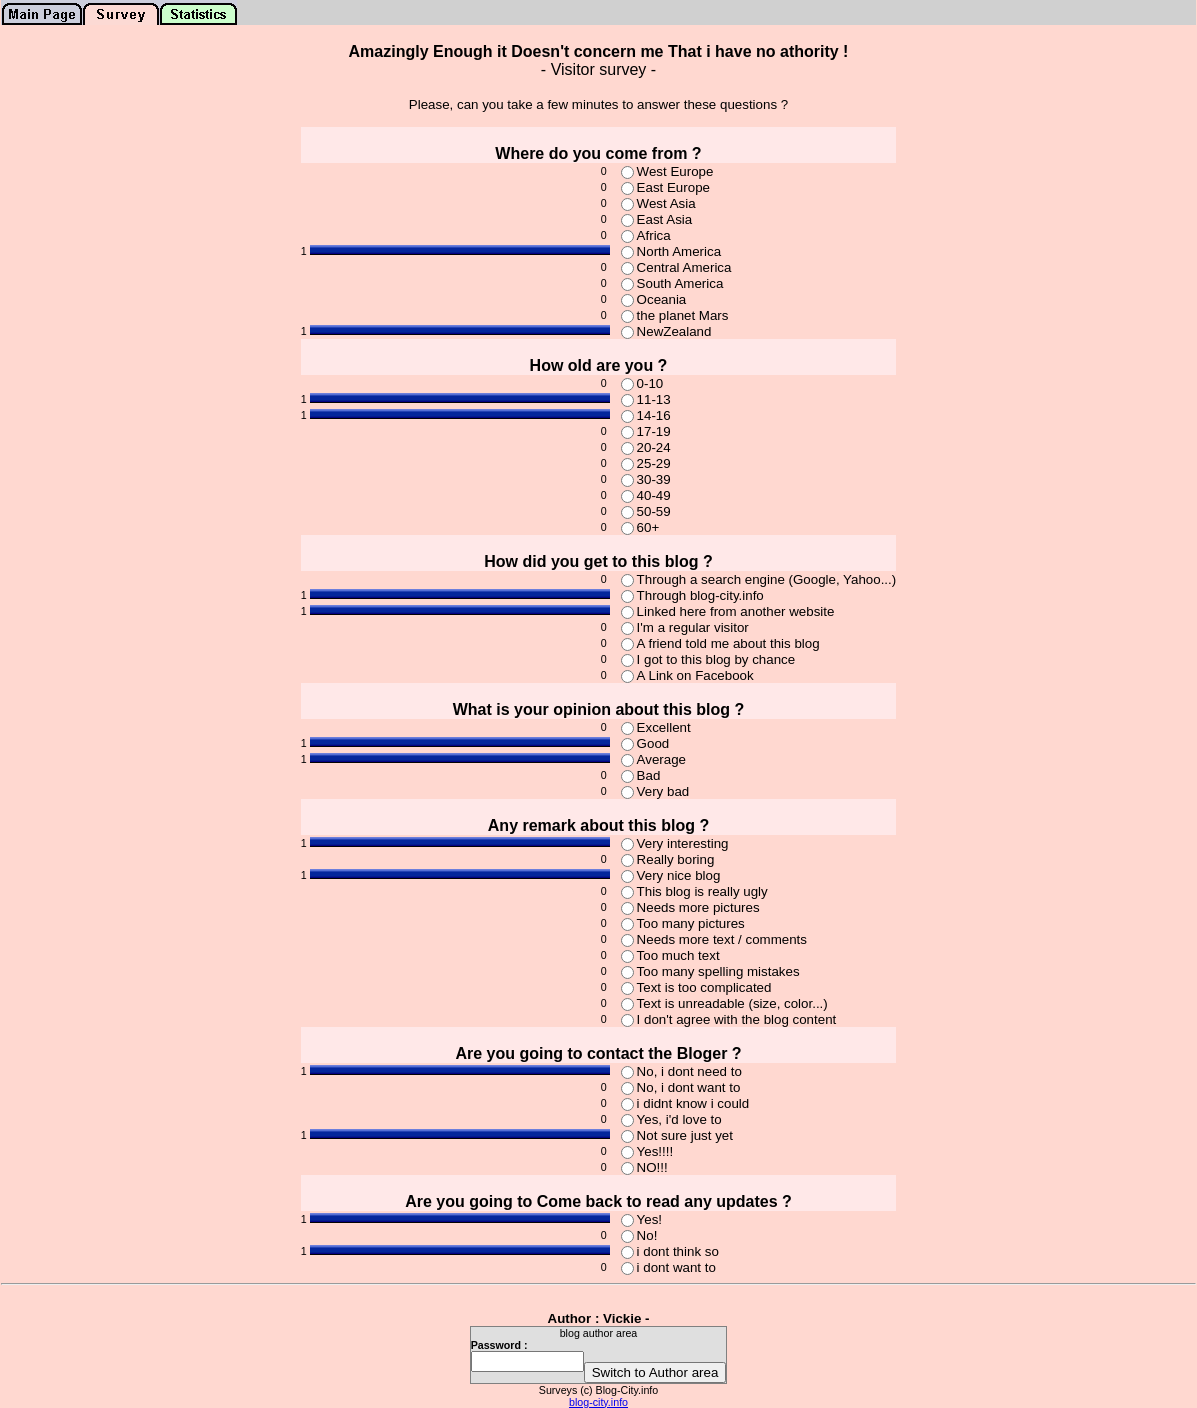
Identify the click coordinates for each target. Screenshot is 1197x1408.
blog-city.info (598, 1402)
